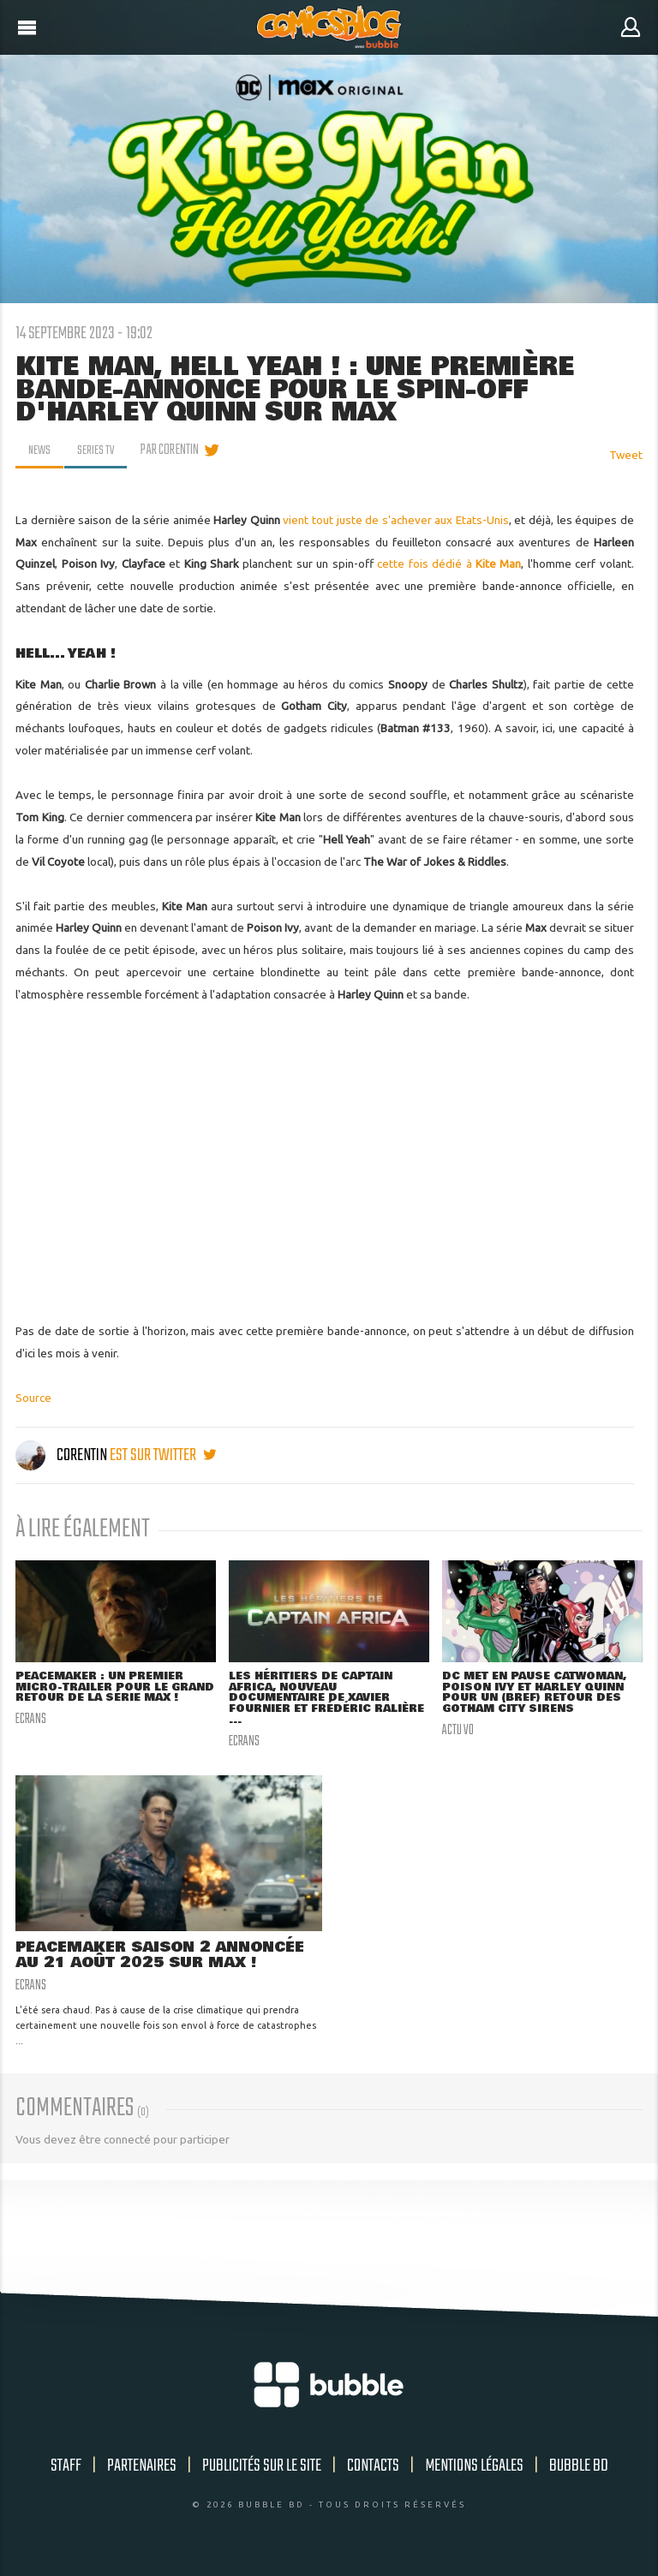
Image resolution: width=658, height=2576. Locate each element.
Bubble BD (578, 2471)
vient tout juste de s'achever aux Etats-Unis (395, 520)
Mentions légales (474, 2471)
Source (33, 1397)
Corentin (62, 1455)
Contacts (373, 2471)
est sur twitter (163, 1455)
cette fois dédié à (449, 563)
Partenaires (141, 2471)
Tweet (626, 455)
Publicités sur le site (261, 2471)
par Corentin (175, 450)
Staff (66, 2471)
